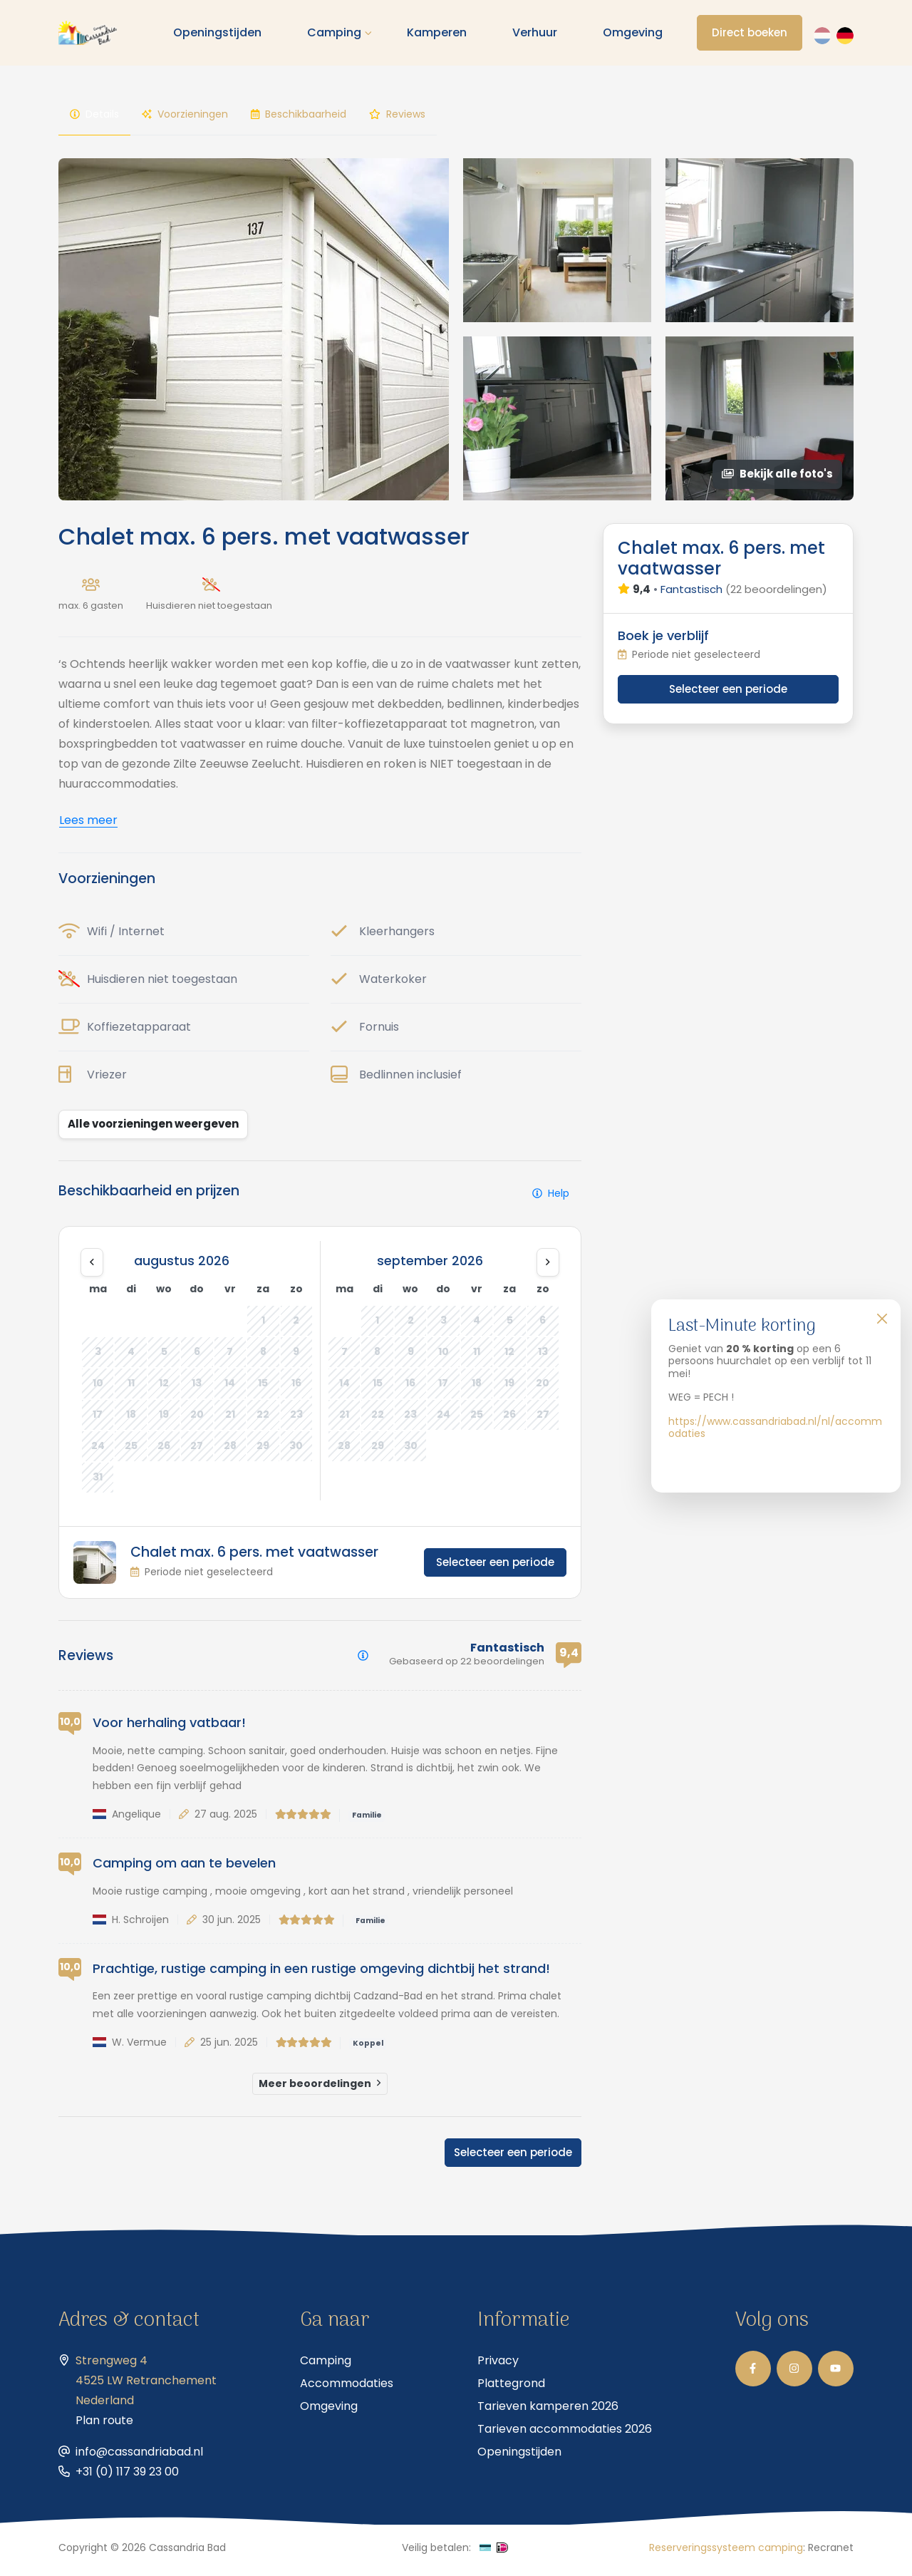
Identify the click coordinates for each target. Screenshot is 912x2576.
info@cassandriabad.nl (139, 2457)
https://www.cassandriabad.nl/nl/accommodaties (775, 1427)
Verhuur (537, 35)
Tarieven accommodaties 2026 (564, 2434)
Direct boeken (751, 35)
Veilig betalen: (436, 2553)
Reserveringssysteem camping (726, 2553)
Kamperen (440, 35)
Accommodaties (346, 2389)
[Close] (881, 1318)
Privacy (498, 2366)
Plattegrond (511, 2389)
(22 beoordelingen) (776, 594)
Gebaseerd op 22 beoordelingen (466, 1666)
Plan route (104, 2426)
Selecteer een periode (495, 1567)
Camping (337, 35)
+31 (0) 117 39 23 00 (127, 2477)
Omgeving (635, 35)
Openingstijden (220, 35)
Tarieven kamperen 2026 (547, 2412)
